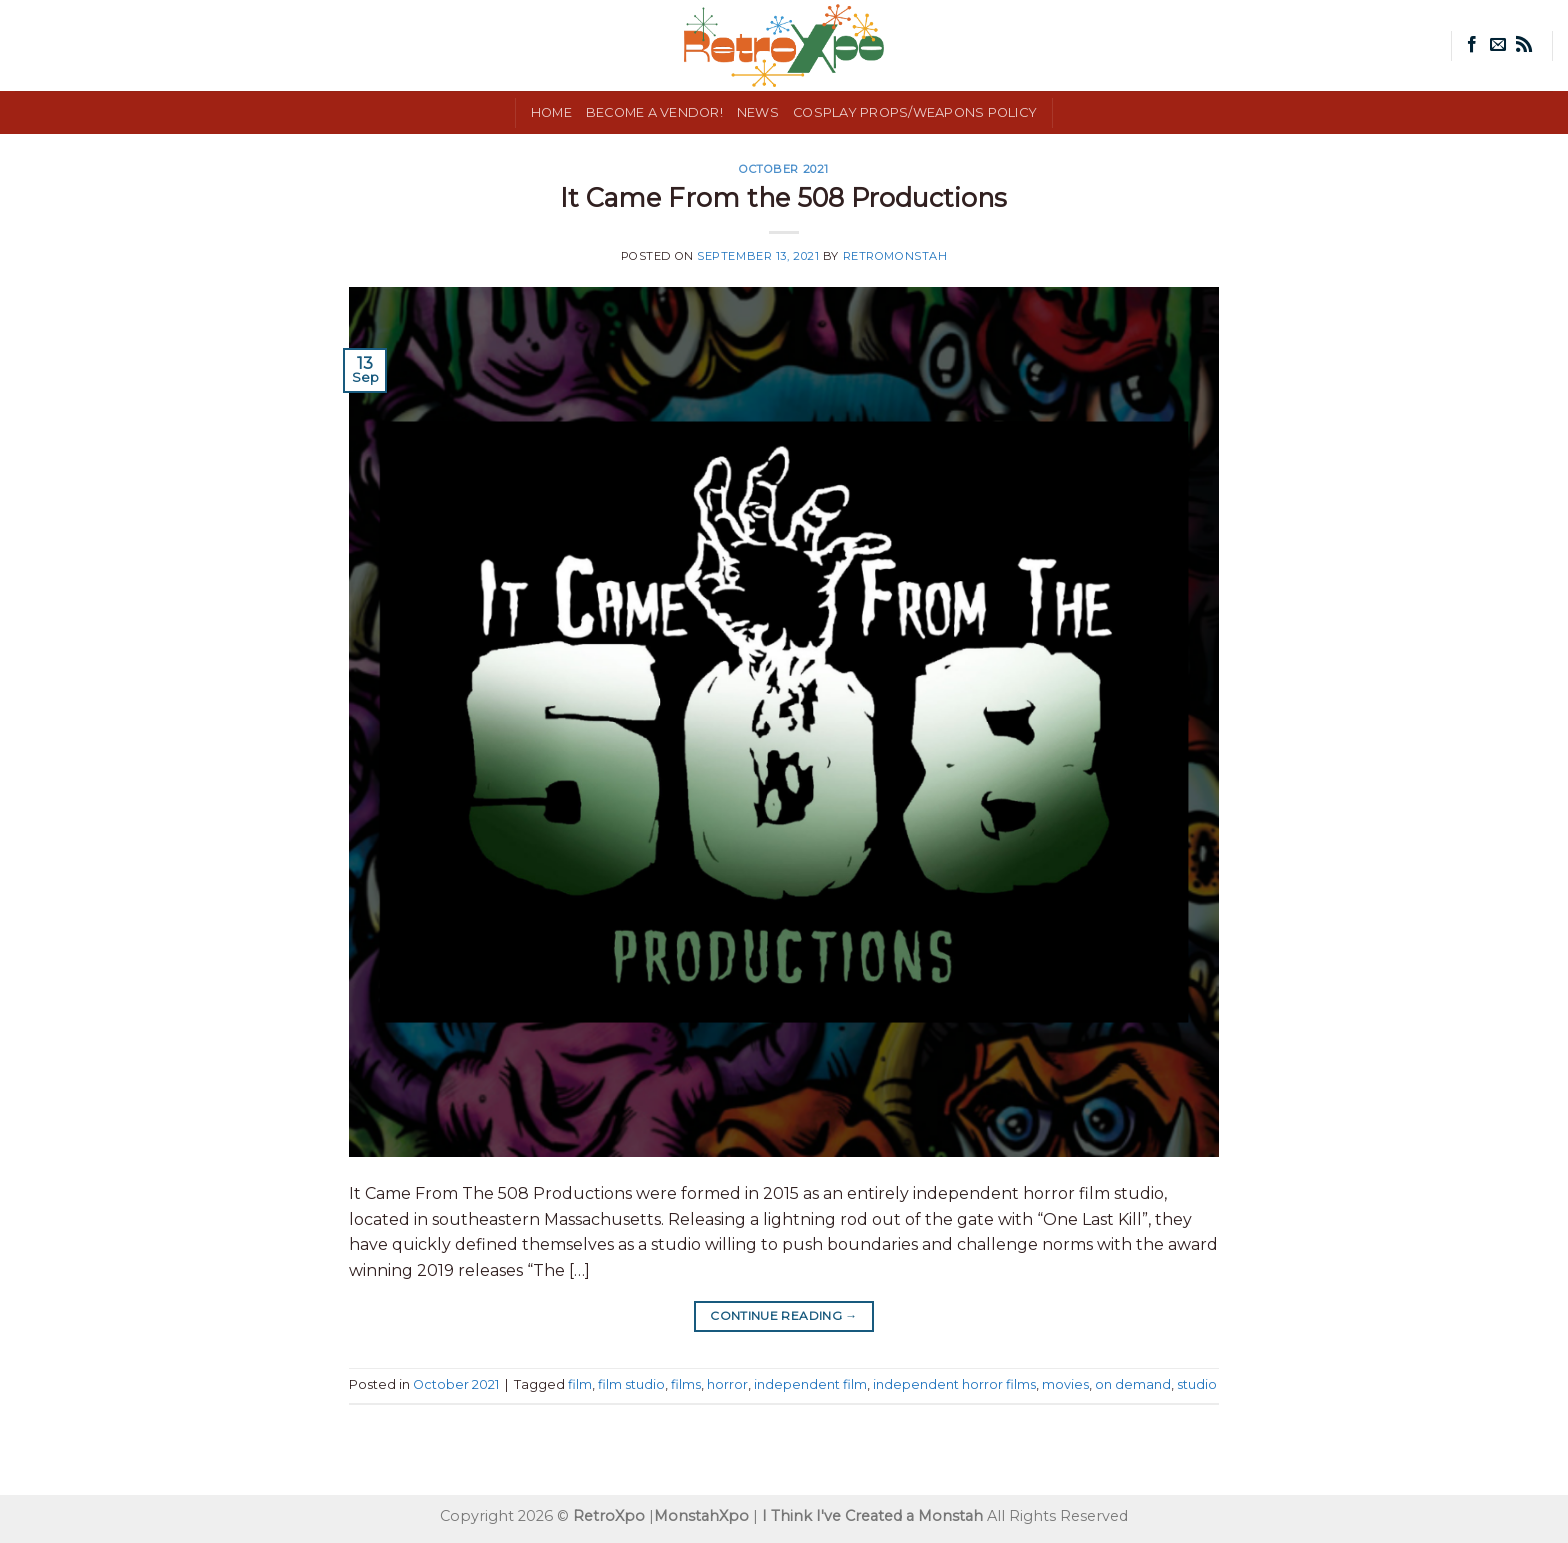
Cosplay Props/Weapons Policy (915, 112)
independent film (810, 1384)
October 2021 (784, 169)
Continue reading (784, 1315)
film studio (631, 1384)
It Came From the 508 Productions (783, 197)
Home (551, 112)
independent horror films (954, 1384)
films (686, 1384)
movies (1065, 1384)
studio (1197, 1384)
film (580, 1384)
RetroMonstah (895, 256)
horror (727, 1384)
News (758, 112)
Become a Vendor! (654, 112)
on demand (1133, 1384)
